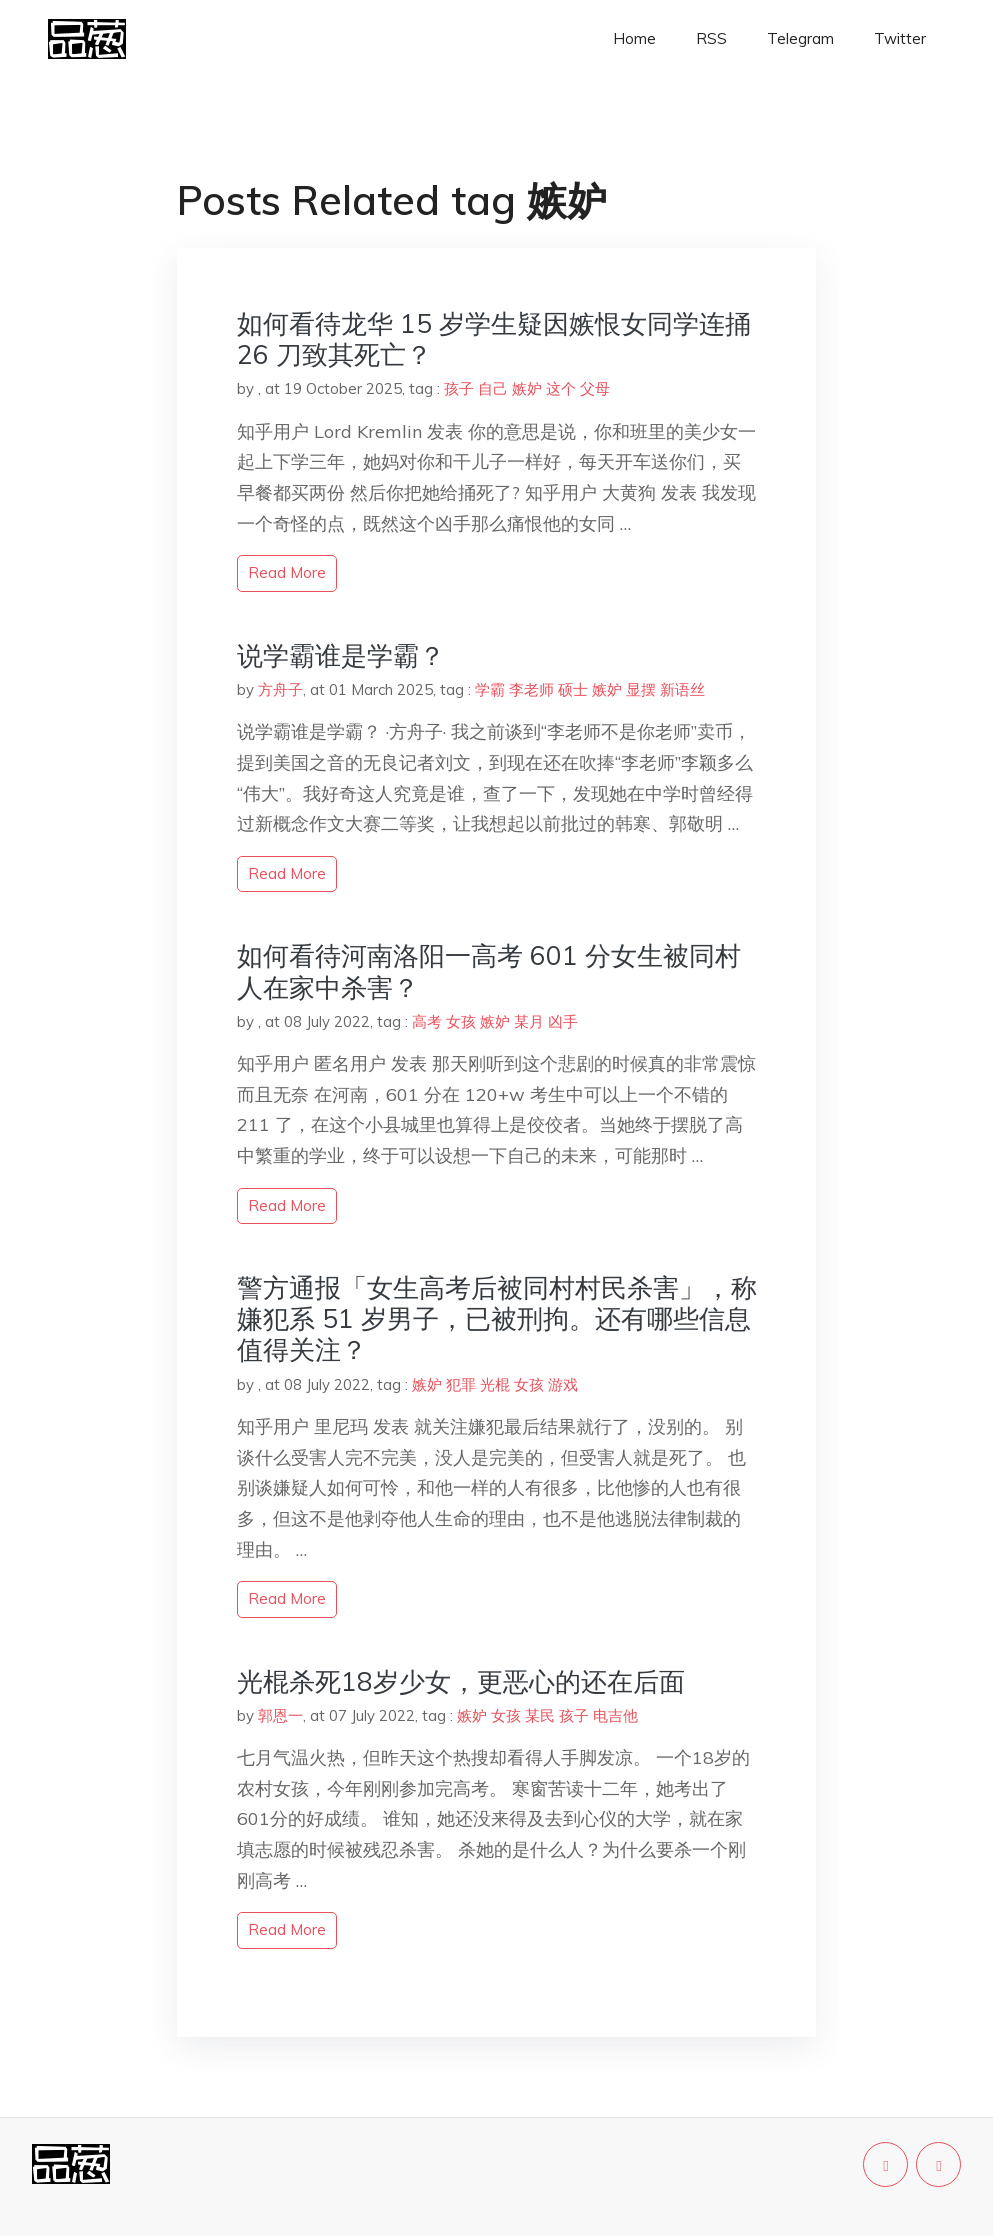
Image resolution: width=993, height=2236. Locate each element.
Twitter (900, 38)
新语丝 (682, 689)
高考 (427, 1021)
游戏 (563, 1384)
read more (287, 572)
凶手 (563, 1021)
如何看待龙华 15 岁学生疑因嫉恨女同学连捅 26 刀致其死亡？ (494, 339)
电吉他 (615, 1715)
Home (634, 38)
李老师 (531, 689)
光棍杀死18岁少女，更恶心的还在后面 (461, 1681)
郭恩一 (280, 1715)
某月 (529, 1021)
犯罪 (461, 1384)
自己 (493, 388)
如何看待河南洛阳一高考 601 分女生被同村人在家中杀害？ (489, 971)
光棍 (495, 1384)
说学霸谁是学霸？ (341, 655)
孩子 (459, 388)
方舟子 (280, 689)
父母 (595, 388)
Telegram (800, 38)
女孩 (461, 1021)
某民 (540, 1715)
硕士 (573, 689)
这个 (561, 388)
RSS (711, 38)
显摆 (641, 689)
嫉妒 (527, 388)
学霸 (490, 689)
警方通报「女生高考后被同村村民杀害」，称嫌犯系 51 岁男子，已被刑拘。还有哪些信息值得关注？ (497, 1318)
